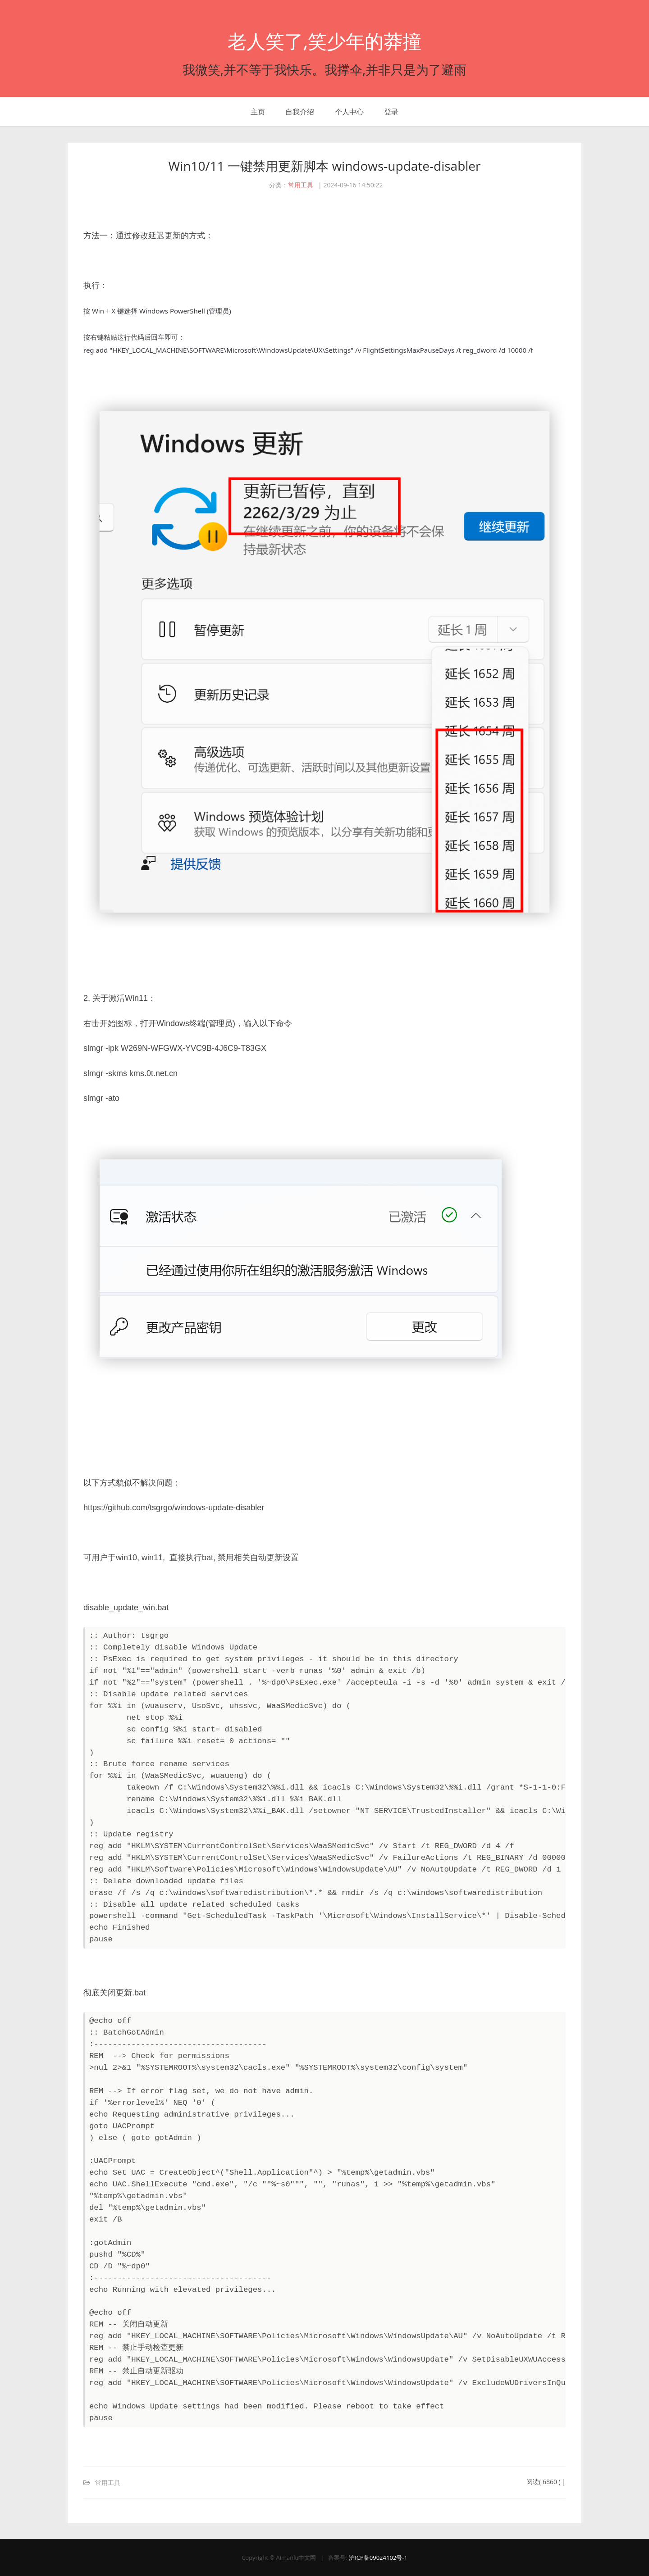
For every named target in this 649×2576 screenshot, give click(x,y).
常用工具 (300, 185)
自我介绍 (299, 112)
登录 (391, 112)
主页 (258, 112)
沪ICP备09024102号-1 (378, 2557)
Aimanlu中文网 (296, 2557)
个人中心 (349, 112)
